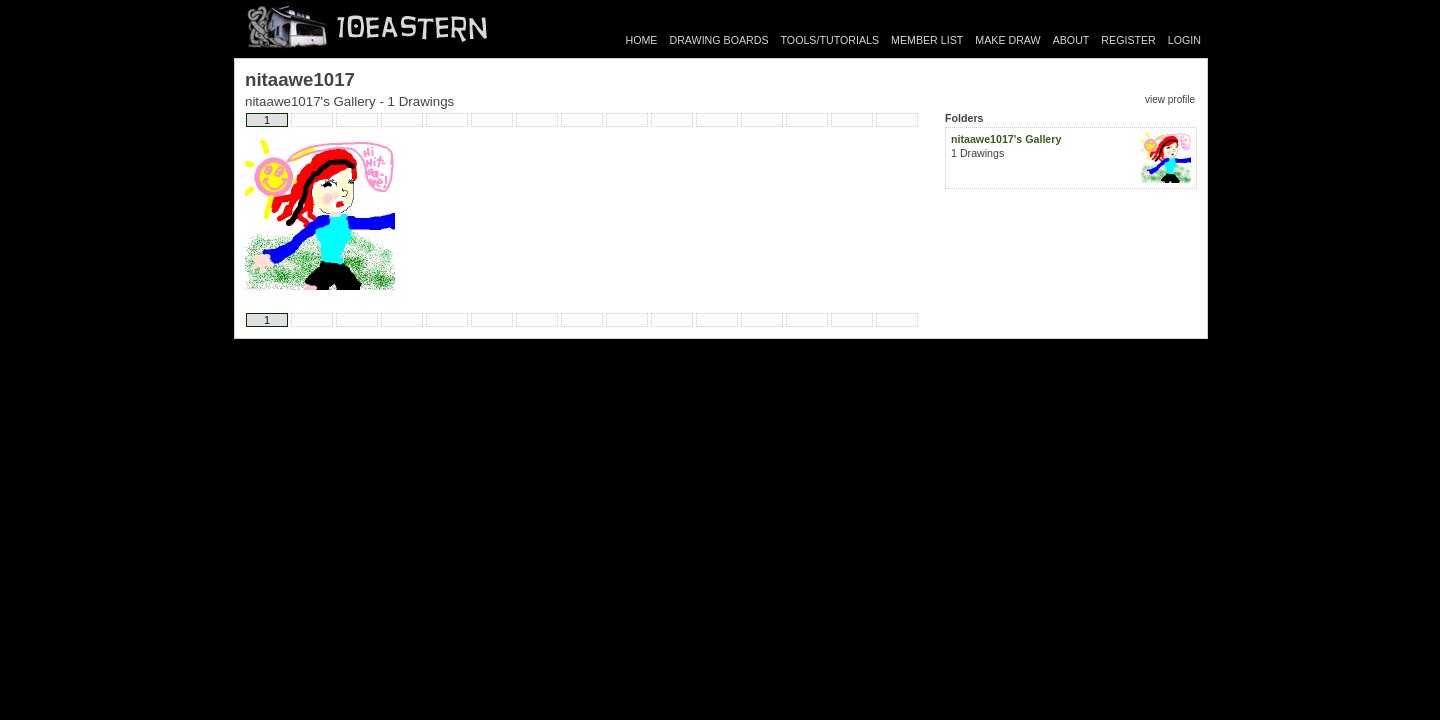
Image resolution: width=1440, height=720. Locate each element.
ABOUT (1071, 40)
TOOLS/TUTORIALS (830, 40)
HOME (642, 40)
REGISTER (1128, 40)
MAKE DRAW (1007, 40)
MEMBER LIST (927, 40)
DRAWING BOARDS (718, 40)
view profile (1170, 99)
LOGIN (1184, 40)
